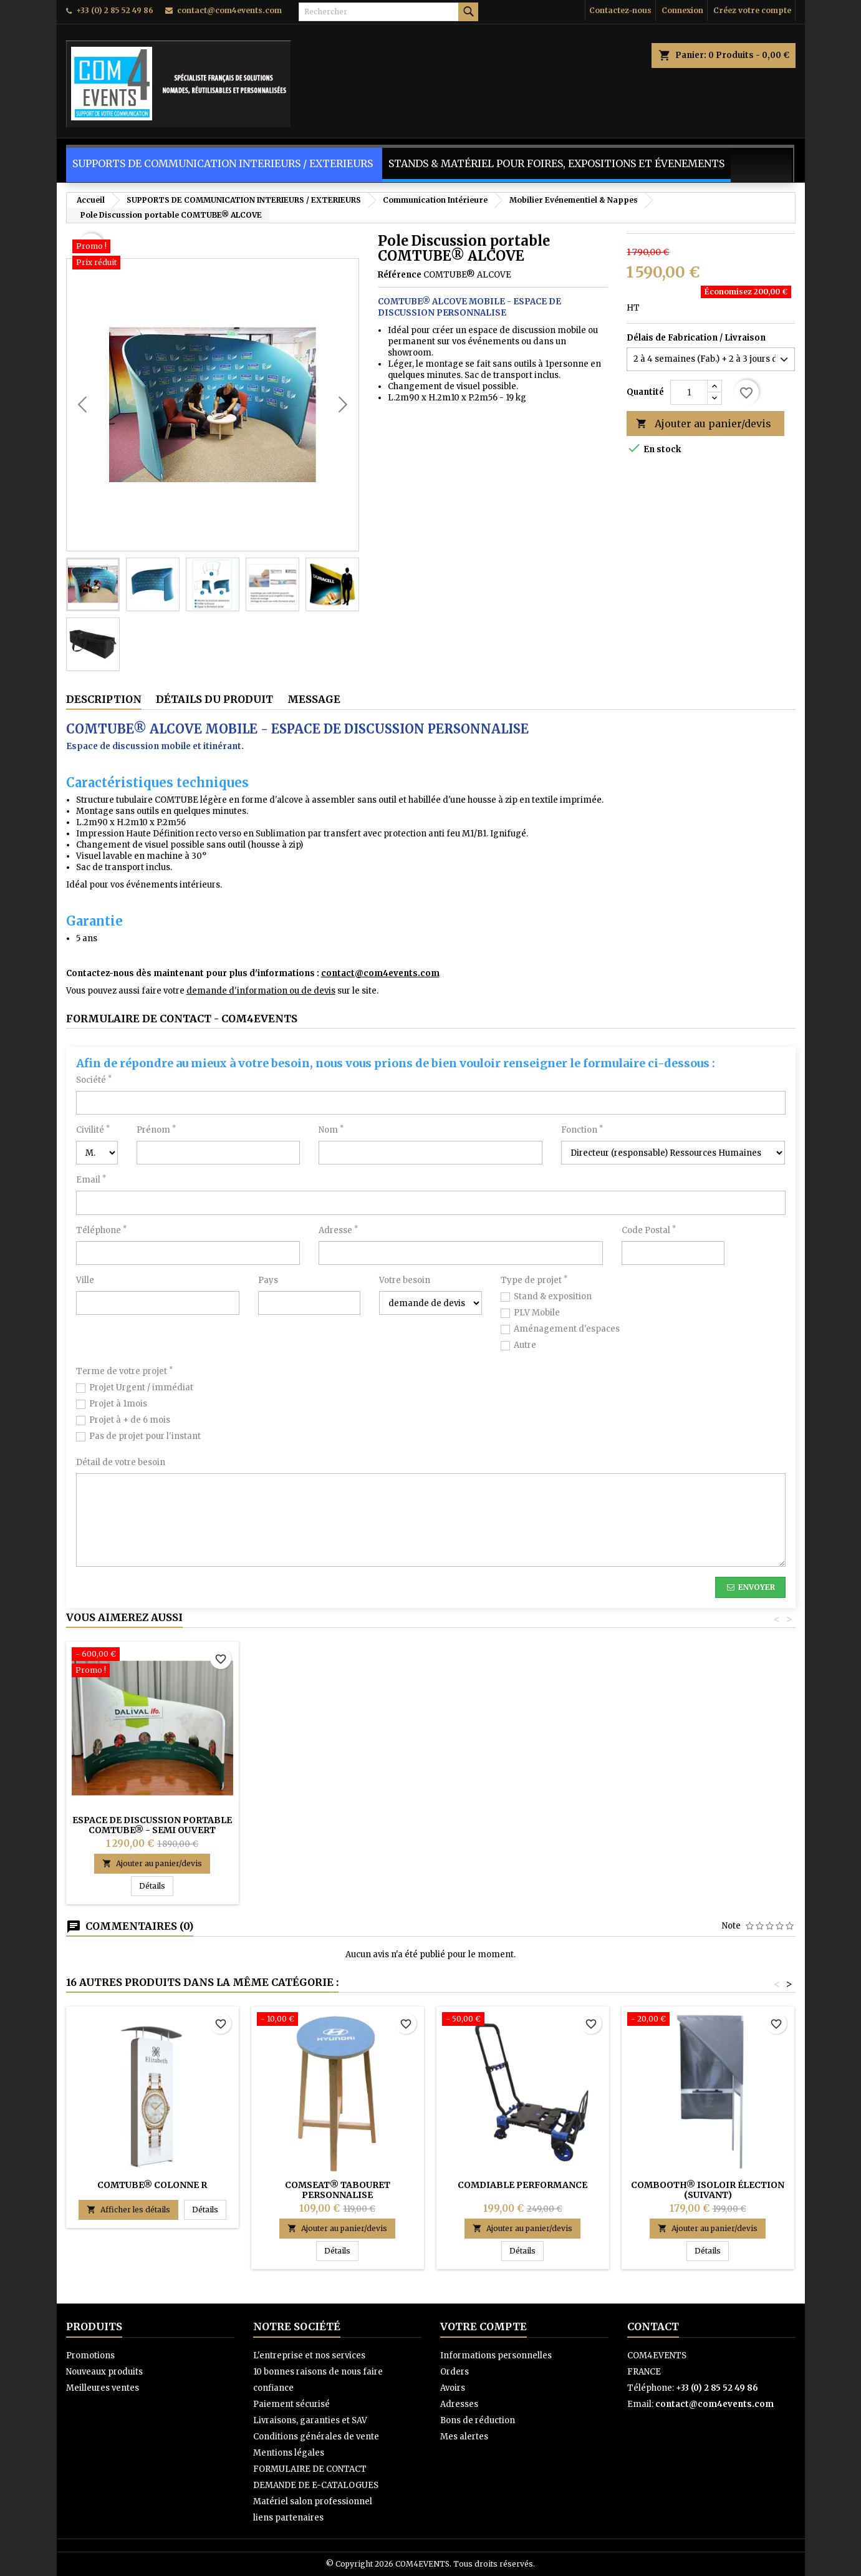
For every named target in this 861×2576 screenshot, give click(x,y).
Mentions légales (288, 2453)
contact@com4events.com (229, 10)
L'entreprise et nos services (309, 2355)
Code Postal (649, 1230)
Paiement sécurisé (291, 2404)
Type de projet (534, 1280)
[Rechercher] (388, 11)
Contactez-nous (620, 10)
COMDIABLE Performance (522, 2185)
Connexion (682, 10)
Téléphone (101, 1230)
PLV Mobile (537, 1312)
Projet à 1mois (118, 1403)
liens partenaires (288, 2517)
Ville (85, 1280)
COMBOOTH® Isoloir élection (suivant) (707, 2190)
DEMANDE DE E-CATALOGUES (315, 2485)
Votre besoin (404, 1280)
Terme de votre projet (124, 1371)
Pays (268, 1280)
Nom (331, 1130)
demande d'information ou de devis (260, 990)
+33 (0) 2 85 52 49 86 (114, 10)
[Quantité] (689, 392)
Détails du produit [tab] (214, 699)
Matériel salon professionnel (312, 2501)
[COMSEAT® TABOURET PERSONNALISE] (337, 2020)
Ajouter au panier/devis (703, 423)
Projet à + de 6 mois (129, 1420)
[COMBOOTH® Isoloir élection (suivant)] (708, 2020)
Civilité (93, 1130)
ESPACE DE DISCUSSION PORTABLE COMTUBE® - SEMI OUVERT (152, 1825)
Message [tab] (313, 699)
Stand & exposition (553, 1296)
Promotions (90, 2355)
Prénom (156, 1130)
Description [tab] (104, 699)
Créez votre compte (752, 10)
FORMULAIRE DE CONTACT (310, 2469)
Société (94, 1080)
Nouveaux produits (104, 2371)
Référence (399, 274)
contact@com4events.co (376, 973)
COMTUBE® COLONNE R (152, 2185)
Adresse (338, 1230)
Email (91, 1179)
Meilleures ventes (102, 2388)
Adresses (459, 2404)
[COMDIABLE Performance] (523, 2020)
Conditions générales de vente (316, 2436)
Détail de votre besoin (120, 1462)
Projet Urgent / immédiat (141, 1387)
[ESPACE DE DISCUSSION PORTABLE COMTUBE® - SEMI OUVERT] (152, 1663)
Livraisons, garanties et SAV (310, 2420)
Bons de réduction (477, 2420)
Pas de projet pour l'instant (145, 1436)
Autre (525, 1345)
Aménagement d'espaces (567, 1329)
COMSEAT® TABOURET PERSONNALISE (337, 2190)
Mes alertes (464, 2436)
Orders (454, 2371)
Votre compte (483, 2326)
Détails (156, 1886)
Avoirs (452, 2388)
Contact (653, 2326)
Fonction (582, 1130)
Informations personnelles (496, 2355)
